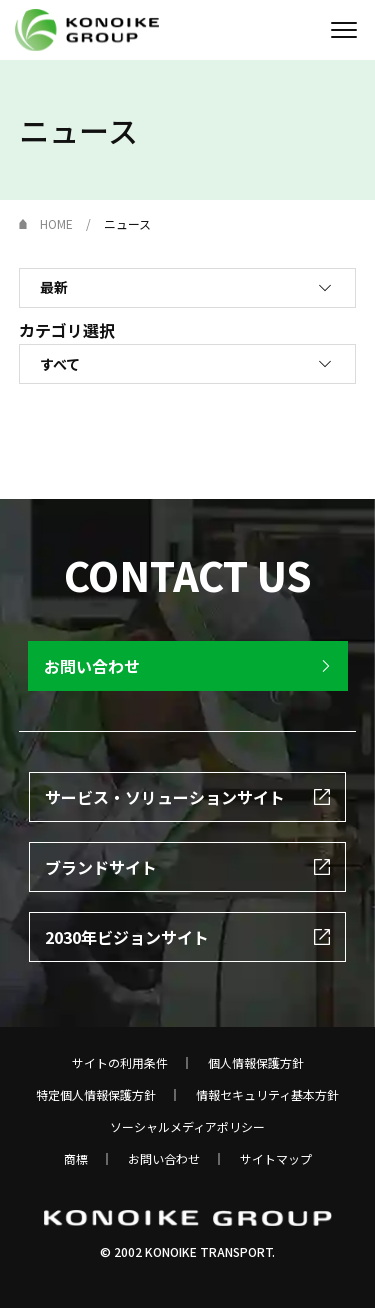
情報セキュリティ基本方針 (267, 1095)
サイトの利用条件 (120, 1063)
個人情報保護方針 (256, 1063)
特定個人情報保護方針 (96, 1095)
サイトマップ (276, 1159)
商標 (76, 1159)
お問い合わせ (164, 1159)
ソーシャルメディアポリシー (187, 1127)
